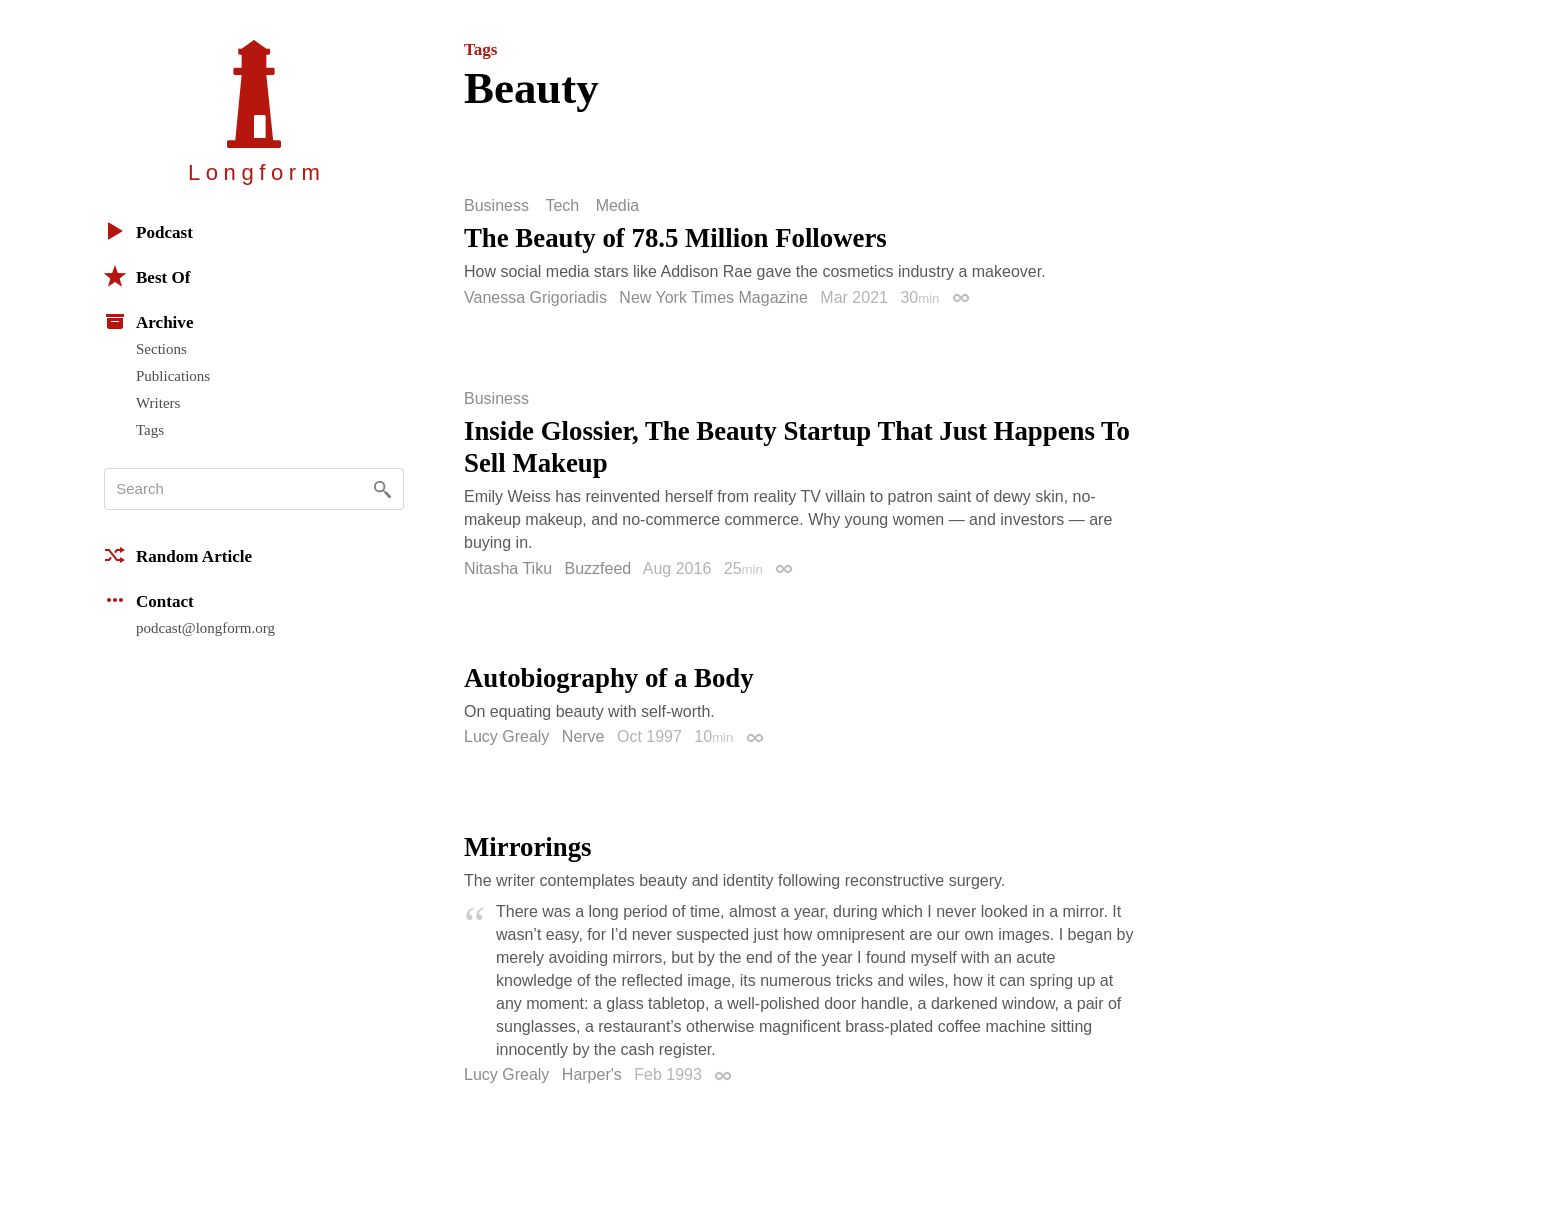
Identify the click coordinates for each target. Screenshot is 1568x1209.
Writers (158, 403)
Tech (562, 206)
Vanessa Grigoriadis (535, 297)
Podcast (148, 231)
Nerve (583, 736)
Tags (150, 430)
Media (618, 206)
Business (496, 206)
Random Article (178, 555)
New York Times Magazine (713, 297)
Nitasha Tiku (508, 568)
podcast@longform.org (205, 628)
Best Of (147, 276)
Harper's (592, 1074)
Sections (161, 349)
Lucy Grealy (506, 736)
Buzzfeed (598, 568)
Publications (173, 376)
